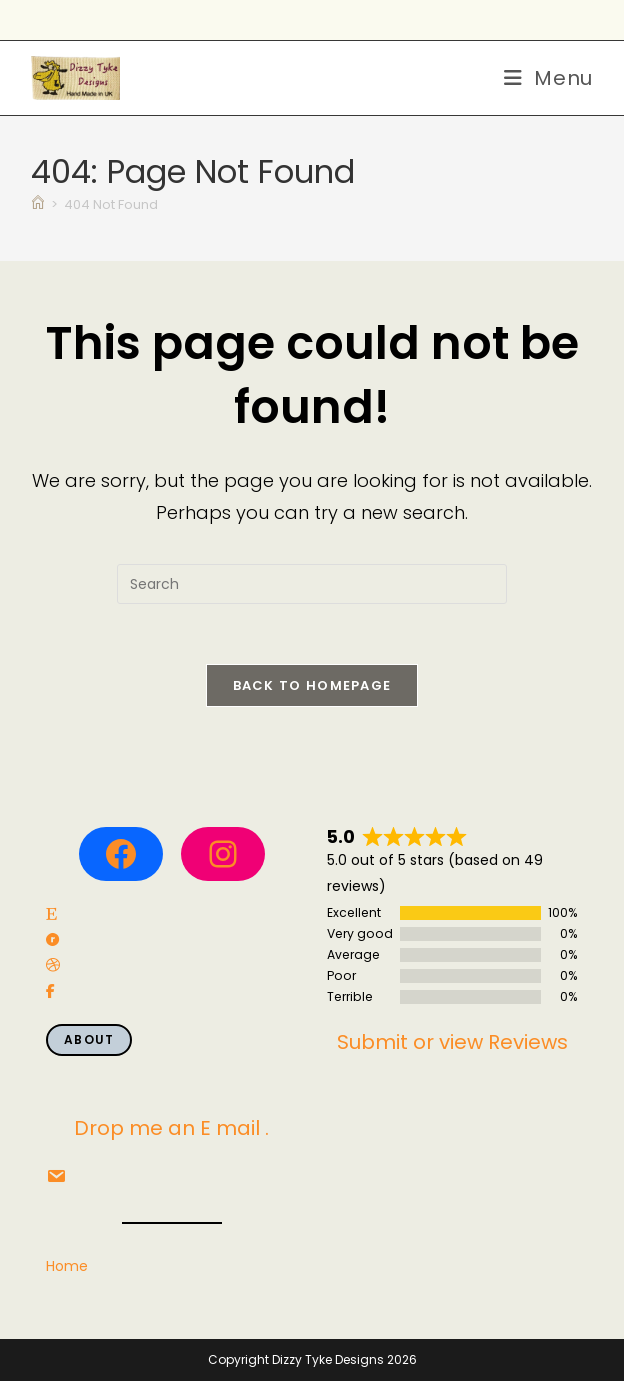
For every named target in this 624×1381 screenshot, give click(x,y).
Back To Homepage (312, 685)
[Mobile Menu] (548, 78)
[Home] (38, 204)
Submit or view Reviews (452, 1042)
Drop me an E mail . (171, 1128)
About (89, 1039)
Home (67, 1266)
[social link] (51, 914)
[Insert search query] (312, 584)
